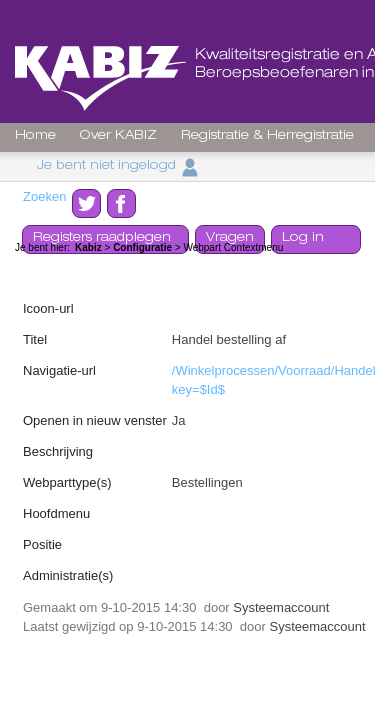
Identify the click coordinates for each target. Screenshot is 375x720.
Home (35, 136)
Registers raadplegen (102, 238)
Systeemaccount (281, 607)
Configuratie (142, 247)
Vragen (230, 238)
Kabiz (88, 247)
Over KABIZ (118, 136)
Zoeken (44, 196)
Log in (303, 238)
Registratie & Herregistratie (267, 136)
